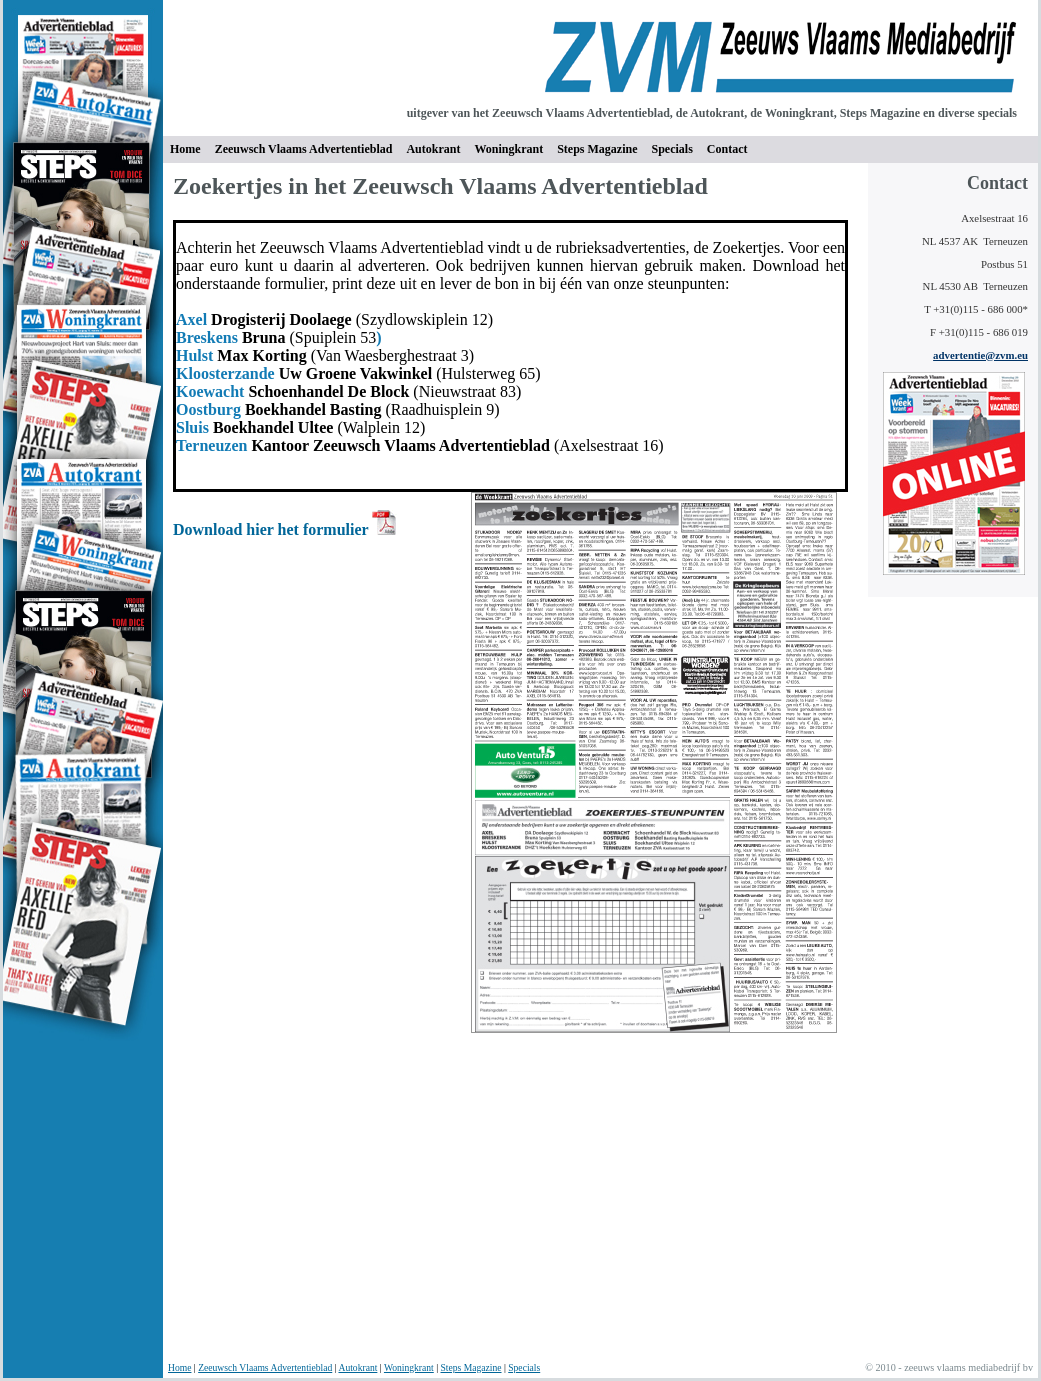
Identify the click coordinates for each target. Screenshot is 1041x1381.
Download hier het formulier (272, 529)
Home (179, 1367)
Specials (671, 149)
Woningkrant (508, 149)
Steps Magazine (597, 149)
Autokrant (433, 149)
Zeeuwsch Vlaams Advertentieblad (265, 1367)
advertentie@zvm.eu (980, 355)
